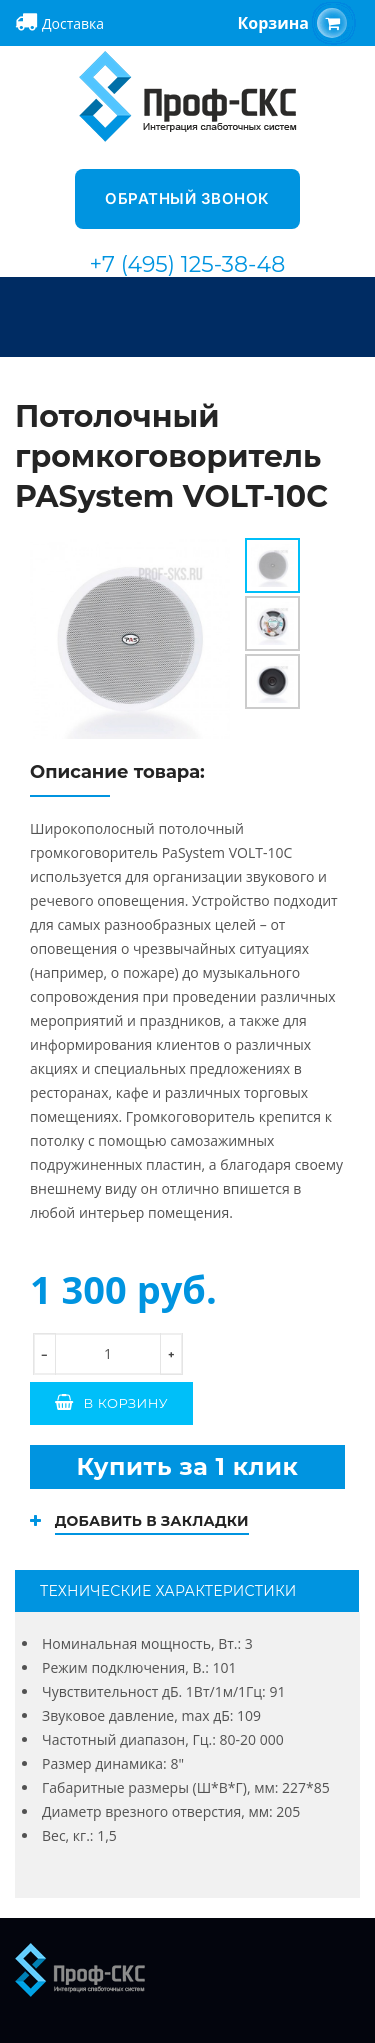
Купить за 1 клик (187, 1466)
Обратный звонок (187, 198)
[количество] (108, 1354)
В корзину (126, 1403)
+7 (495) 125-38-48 (188, 264)
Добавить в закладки (152, 1521)
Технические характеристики (168, 1591)
